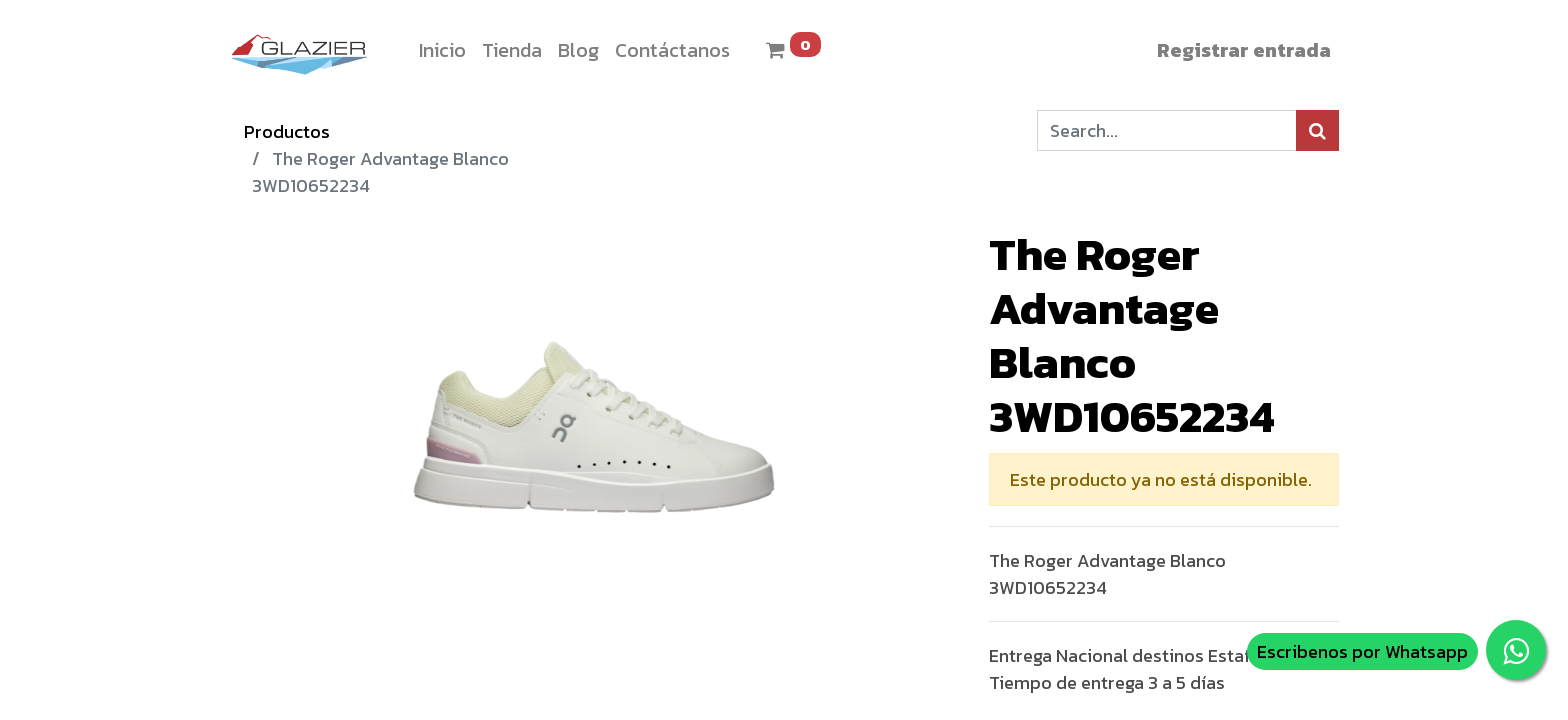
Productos (287, 131)
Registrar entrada (1244, 50)
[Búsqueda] (1317, 130)
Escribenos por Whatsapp (1362, 651)
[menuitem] (442, 50)
